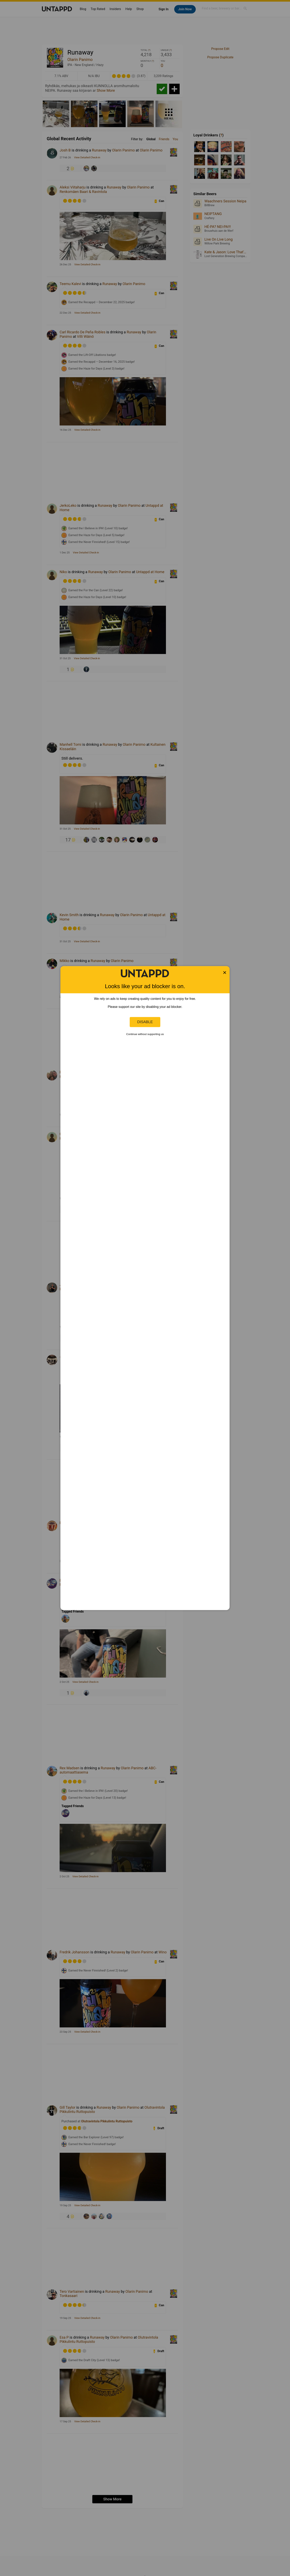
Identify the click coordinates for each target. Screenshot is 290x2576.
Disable (145, 1022)
